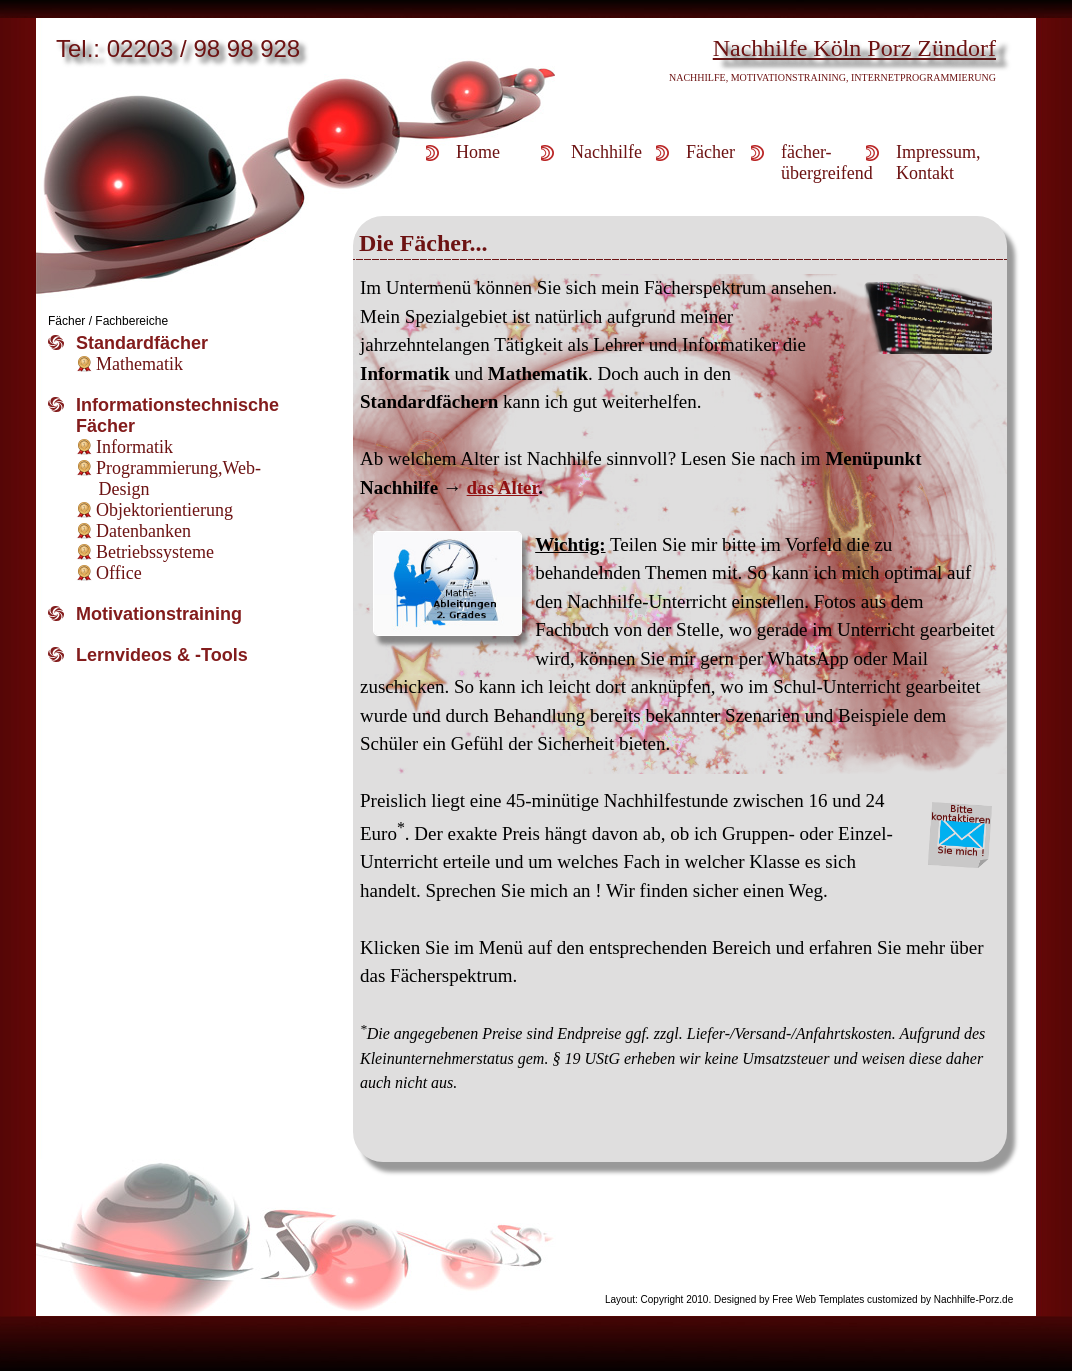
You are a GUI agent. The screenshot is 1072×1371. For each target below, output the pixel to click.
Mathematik (139, 364)
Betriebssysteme (155, 552)
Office (119, 573)
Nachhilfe (606, 152)
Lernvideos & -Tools (162, 655)
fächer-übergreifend (823, 162)
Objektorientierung (164, 510)
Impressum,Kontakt (938, 162)
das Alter (503, 487)
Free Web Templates (818, 1299)
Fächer (710, 152)
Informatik (134, 447)
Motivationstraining (159, 614)
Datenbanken (143, 531)
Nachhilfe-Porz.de (973, 1299)
